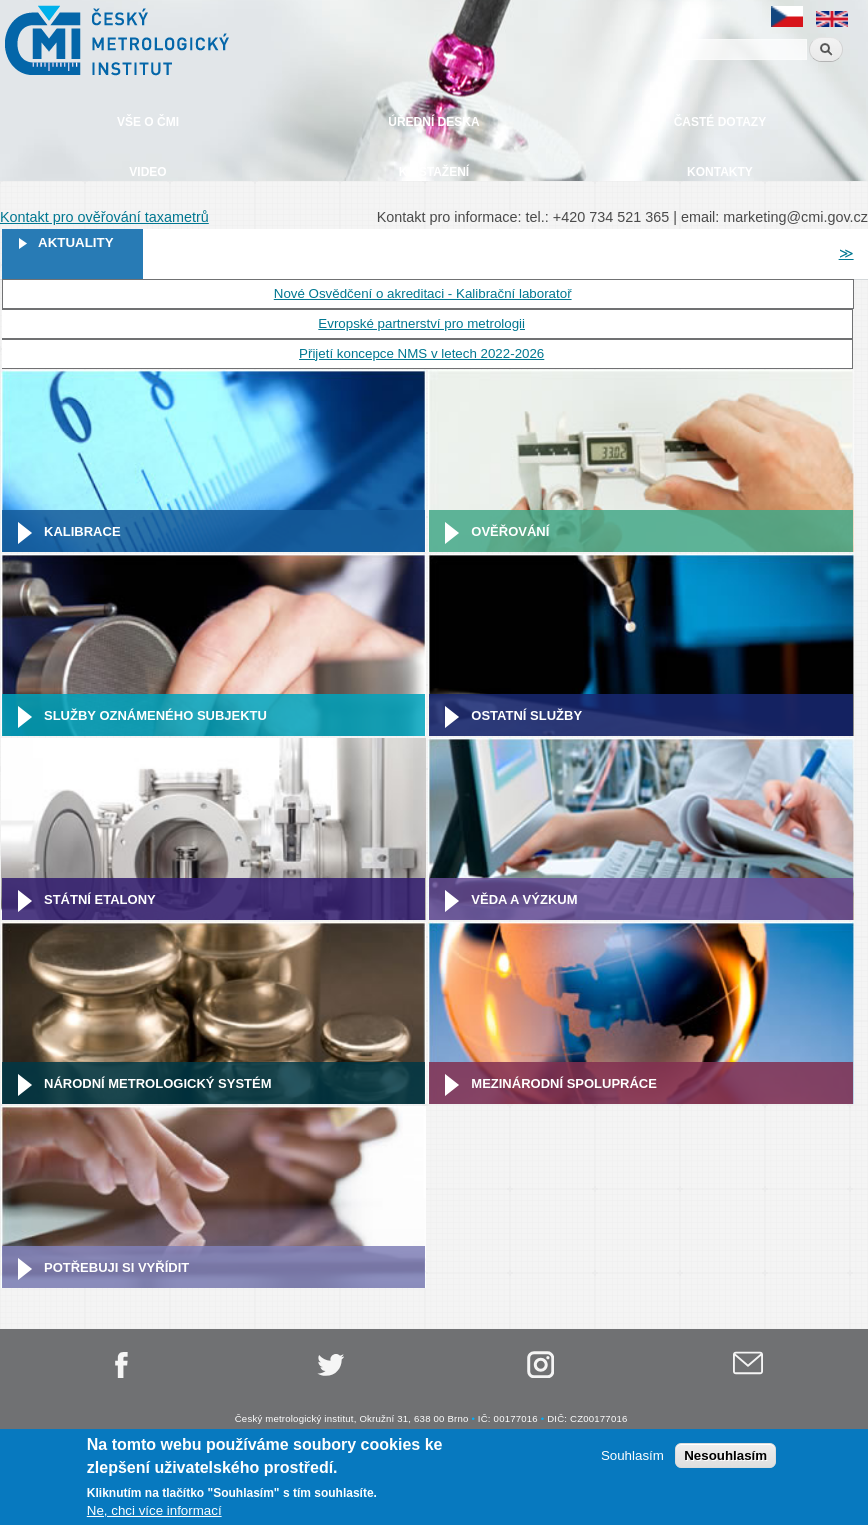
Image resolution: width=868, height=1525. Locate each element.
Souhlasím (632, 1456)
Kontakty (720, 172)
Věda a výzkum (524, 899)
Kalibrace (82, 531)
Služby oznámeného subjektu (155, 715)
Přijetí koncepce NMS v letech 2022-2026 (421, 353)
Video (147, 172)
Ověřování (510, 531)
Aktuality (76, 242)
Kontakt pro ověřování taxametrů (104, 217)
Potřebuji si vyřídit (116, 1267)
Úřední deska (433, 122)
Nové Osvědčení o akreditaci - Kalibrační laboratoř (423, 293)
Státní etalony (100, 899)
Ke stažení (434, 172)
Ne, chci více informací (154, 1512)
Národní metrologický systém (158, 1083)
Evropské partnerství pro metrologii (421, 323)
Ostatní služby (526, 715)
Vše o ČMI (148, 122)
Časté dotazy (720, 122)
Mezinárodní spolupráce (564, 1083)
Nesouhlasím (725, 1456)
